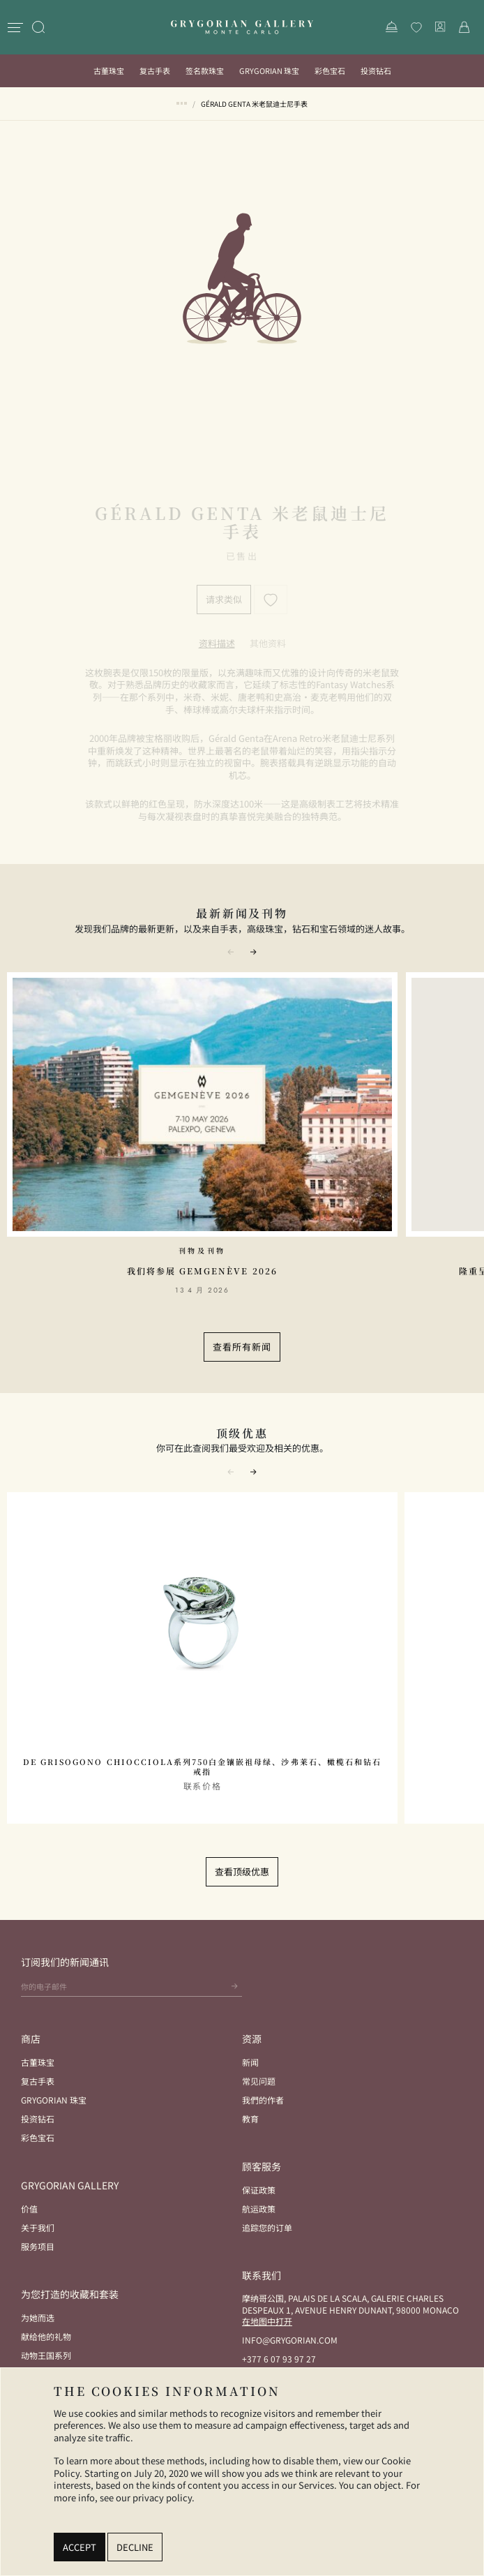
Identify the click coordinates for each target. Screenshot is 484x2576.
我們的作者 (263, 2100)
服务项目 (37, 2246)
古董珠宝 (108, 70)
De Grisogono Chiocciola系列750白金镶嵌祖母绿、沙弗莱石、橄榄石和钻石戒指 (202, 1767)
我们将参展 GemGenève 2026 (202, 1270)
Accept (79, 2547)
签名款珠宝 (205, 70)
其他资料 (268, 643)
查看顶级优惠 (242, 1871)
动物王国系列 (46, 2355)
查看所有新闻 (242, 1346)
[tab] (217, 643)
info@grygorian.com (290, 2340)
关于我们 (37, 2227)
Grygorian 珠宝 (269, 70)
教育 (250, 2118)
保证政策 (258, 2190)
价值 (29, 2208)
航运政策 (258, 2208)
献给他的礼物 (46, 2336)
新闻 (250, 2062)
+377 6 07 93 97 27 (279, 2359)
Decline (134, 2547)
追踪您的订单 (267, 2227)
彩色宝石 (330, 70)
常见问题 (258, 2081)
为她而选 (37, 2317)
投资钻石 (376, 70)
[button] (253, 950)
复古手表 (154, 70)
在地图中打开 (267, 2321)
